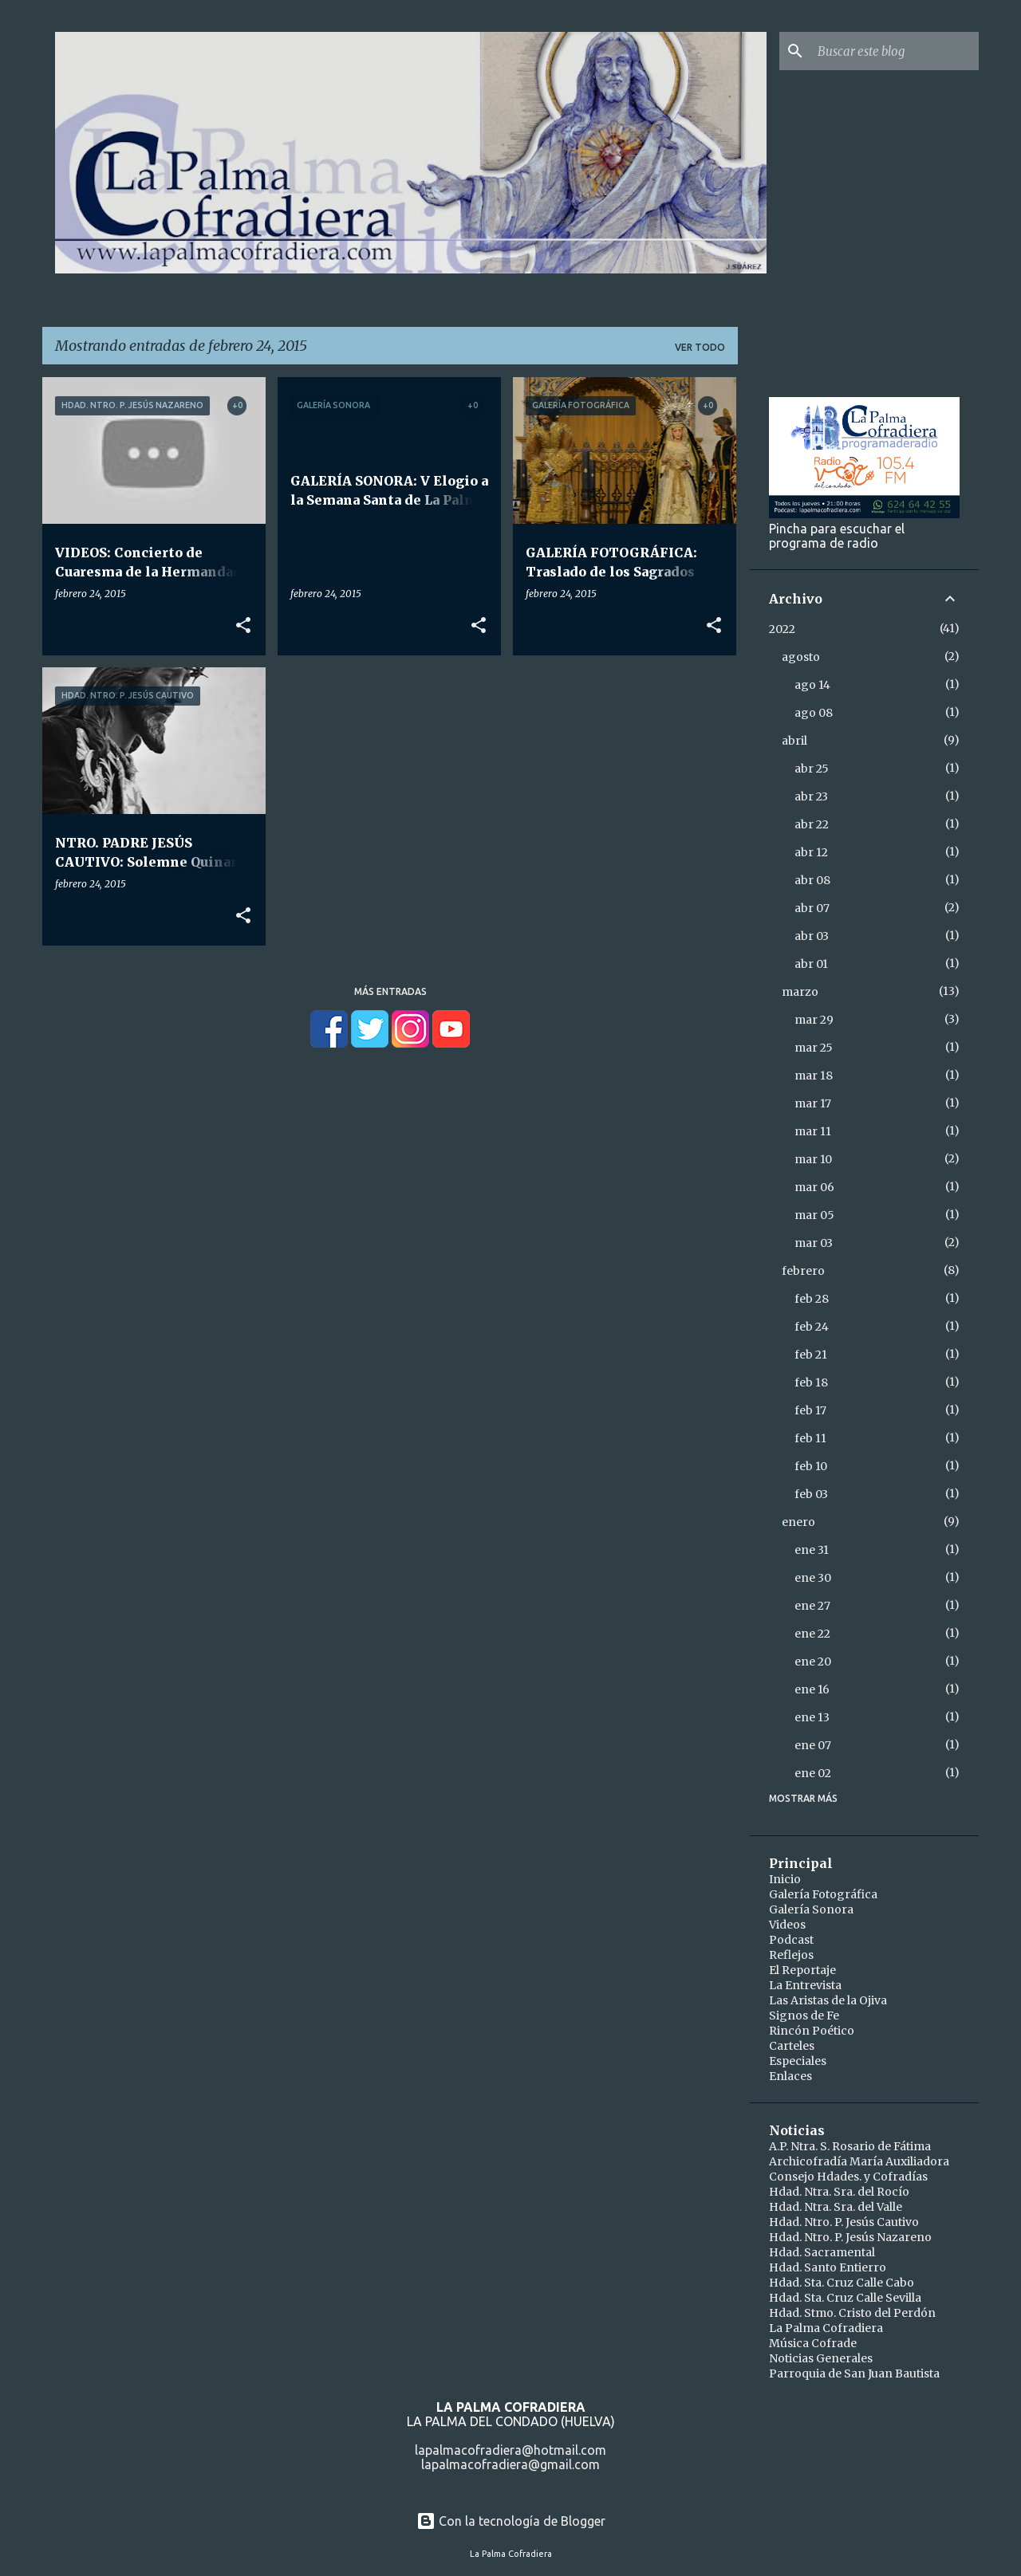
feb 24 (811, 1326)
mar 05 (814, 1215)
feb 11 (810, 1438)
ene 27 (812, 1606)
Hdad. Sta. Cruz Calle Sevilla (845, 2298)
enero (798, 1522)
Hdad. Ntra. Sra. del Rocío (839, 2192)
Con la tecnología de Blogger (510, 2521)
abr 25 (811, 768)
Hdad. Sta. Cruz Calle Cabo (841, 2282)
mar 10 (813, 1159)
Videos (787, 1924)
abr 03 (811, 936)
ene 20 (812, 1661)
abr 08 (812, 880)
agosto (801, 657)
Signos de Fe (804, 2015)
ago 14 (812, 685)
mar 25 (813, 1047)
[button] (243, 625)
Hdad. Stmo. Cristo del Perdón (852, 2313)
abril (794, 740)
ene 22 (812, 1633)
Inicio (785, 1879)
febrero (803, 1271)
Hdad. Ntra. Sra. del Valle (835, 2207)
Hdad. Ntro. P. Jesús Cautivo (844, 2222)
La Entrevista (805, 1985)
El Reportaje (802, 1970)
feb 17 (810, 1410)
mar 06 (814, 1187)
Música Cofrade (813, 2343)
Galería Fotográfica (823, 1894)
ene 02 (812, 1773)
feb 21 (810, 1354)
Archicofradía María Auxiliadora (859, 2161)
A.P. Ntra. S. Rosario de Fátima (850, 2146)
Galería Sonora (811, 1909)
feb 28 (811, 1299)
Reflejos (791, 1955)
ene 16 (812, 1689)
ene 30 (812, 1578)
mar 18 (813, 1075)
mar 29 (814, 1020)
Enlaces (790, 2076)
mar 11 (812, 1131)
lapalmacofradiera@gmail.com (510, 2464)
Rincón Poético (811, 2030)
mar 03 (813, 1243)
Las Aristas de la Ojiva (828, 2000)
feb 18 (811, 1382)
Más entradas (390, 991)
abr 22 (811, 824)
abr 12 (811, 852)
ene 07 (812, 1745)
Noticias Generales (821, 2358)
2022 (782, 629)
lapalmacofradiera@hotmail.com (510, 2450)
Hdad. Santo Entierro (827, 2267)
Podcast (791, 1940)
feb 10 (810, 1466)
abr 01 (811, 964)
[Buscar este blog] (895, 51)
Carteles (791, 2046)
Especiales (797, 2061)
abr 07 (812, 908)
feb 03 (811, 1494)
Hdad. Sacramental (822, 2252)
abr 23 (811, 796)
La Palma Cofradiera (826, 2328)
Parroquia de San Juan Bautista (854, 2373)
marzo (800, 992)
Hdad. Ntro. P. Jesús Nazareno (850, 2237)
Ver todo (700, 347)
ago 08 (813, 713)
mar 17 (812, 1103)
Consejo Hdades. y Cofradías (848, 2176)
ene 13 (812, 1717)
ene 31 (811, 1550)
